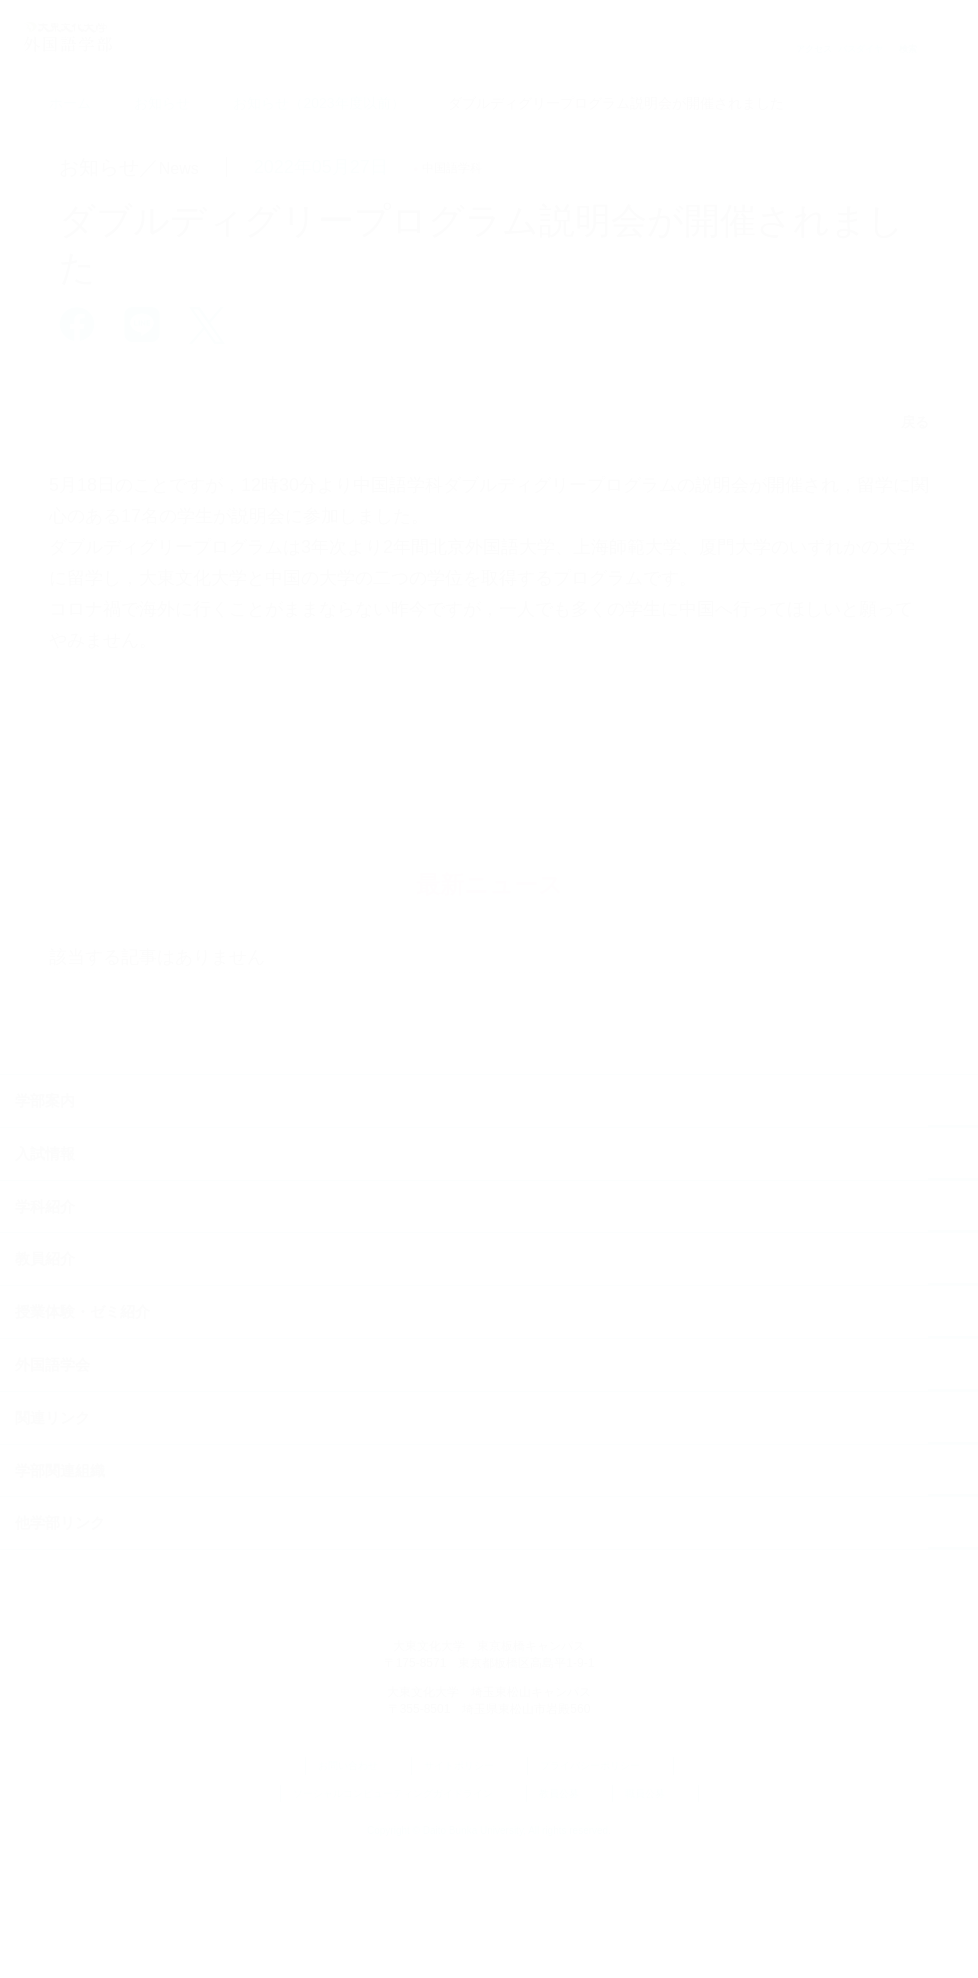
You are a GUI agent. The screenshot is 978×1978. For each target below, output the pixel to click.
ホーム (70, 103)
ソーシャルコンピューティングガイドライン (403, 1918)
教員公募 (569, 1918)
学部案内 (45, 1224)
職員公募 (655, 1918)
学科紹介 (45, 1330)
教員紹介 (45, 1382)
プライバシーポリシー (600, 1891)
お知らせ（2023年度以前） (318, 103)
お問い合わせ (358, 1891)
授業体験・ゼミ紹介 (82, 1435)
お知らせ (162, 103)
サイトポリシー (469, 1891)
